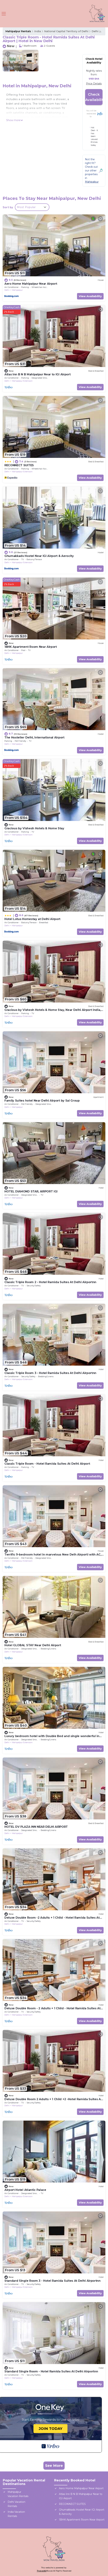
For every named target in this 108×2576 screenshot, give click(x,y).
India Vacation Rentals (16, 2514)
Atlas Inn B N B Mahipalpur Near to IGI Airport (37, 374)
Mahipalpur (17, 290)
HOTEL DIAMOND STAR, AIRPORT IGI (31, 1191)
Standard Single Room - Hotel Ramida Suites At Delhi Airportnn (51, 2371)
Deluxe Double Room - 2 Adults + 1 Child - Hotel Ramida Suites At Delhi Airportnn (52, 2010)
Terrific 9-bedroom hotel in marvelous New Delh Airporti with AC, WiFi (52, 1556)
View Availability (90, 296)
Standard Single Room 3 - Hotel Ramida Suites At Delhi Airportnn (52, 2280)
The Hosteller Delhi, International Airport (34, 737)
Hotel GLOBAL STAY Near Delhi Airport (32, 1645)
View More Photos (18, 66)
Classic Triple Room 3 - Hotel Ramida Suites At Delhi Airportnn (50, 1373)
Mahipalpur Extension (22, 381)
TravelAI (41, 2571)
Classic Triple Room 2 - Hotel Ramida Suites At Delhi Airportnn (50, 1282)
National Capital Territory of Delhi (66, 31)
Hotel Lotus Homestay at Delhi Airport (32, 919)
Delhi (95, 31)
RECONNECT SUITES (19, 465)
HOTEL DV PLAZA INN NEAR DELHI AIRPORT (36, 1826)
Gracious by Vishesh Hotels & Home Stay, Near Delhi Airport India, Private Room (52, 1011)
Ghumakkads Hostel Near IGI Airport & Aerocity (39, 556)
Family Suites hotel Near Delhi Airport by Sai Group (42, 1100)
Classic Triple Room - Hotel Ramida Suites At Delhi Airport (47, 1463)
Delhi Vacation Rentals (16, 2504)
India (37, 31)
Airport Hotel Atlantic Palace (25, 2190)
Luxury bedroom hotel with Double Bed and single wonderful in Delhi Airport (51, 1737)
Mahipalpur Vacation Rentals (18, 2494)
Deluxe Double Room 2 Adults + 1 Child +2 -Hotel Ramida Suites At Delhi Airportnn (53, 2101)
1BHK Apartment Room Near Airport (30, 646)
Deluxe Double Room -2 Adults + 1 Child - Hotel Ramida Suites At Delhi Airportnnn (52, 1919)
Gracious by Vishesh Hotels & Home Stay (34, 828)
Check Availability (94, 97)
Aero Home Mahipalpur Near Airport (30, 283)
